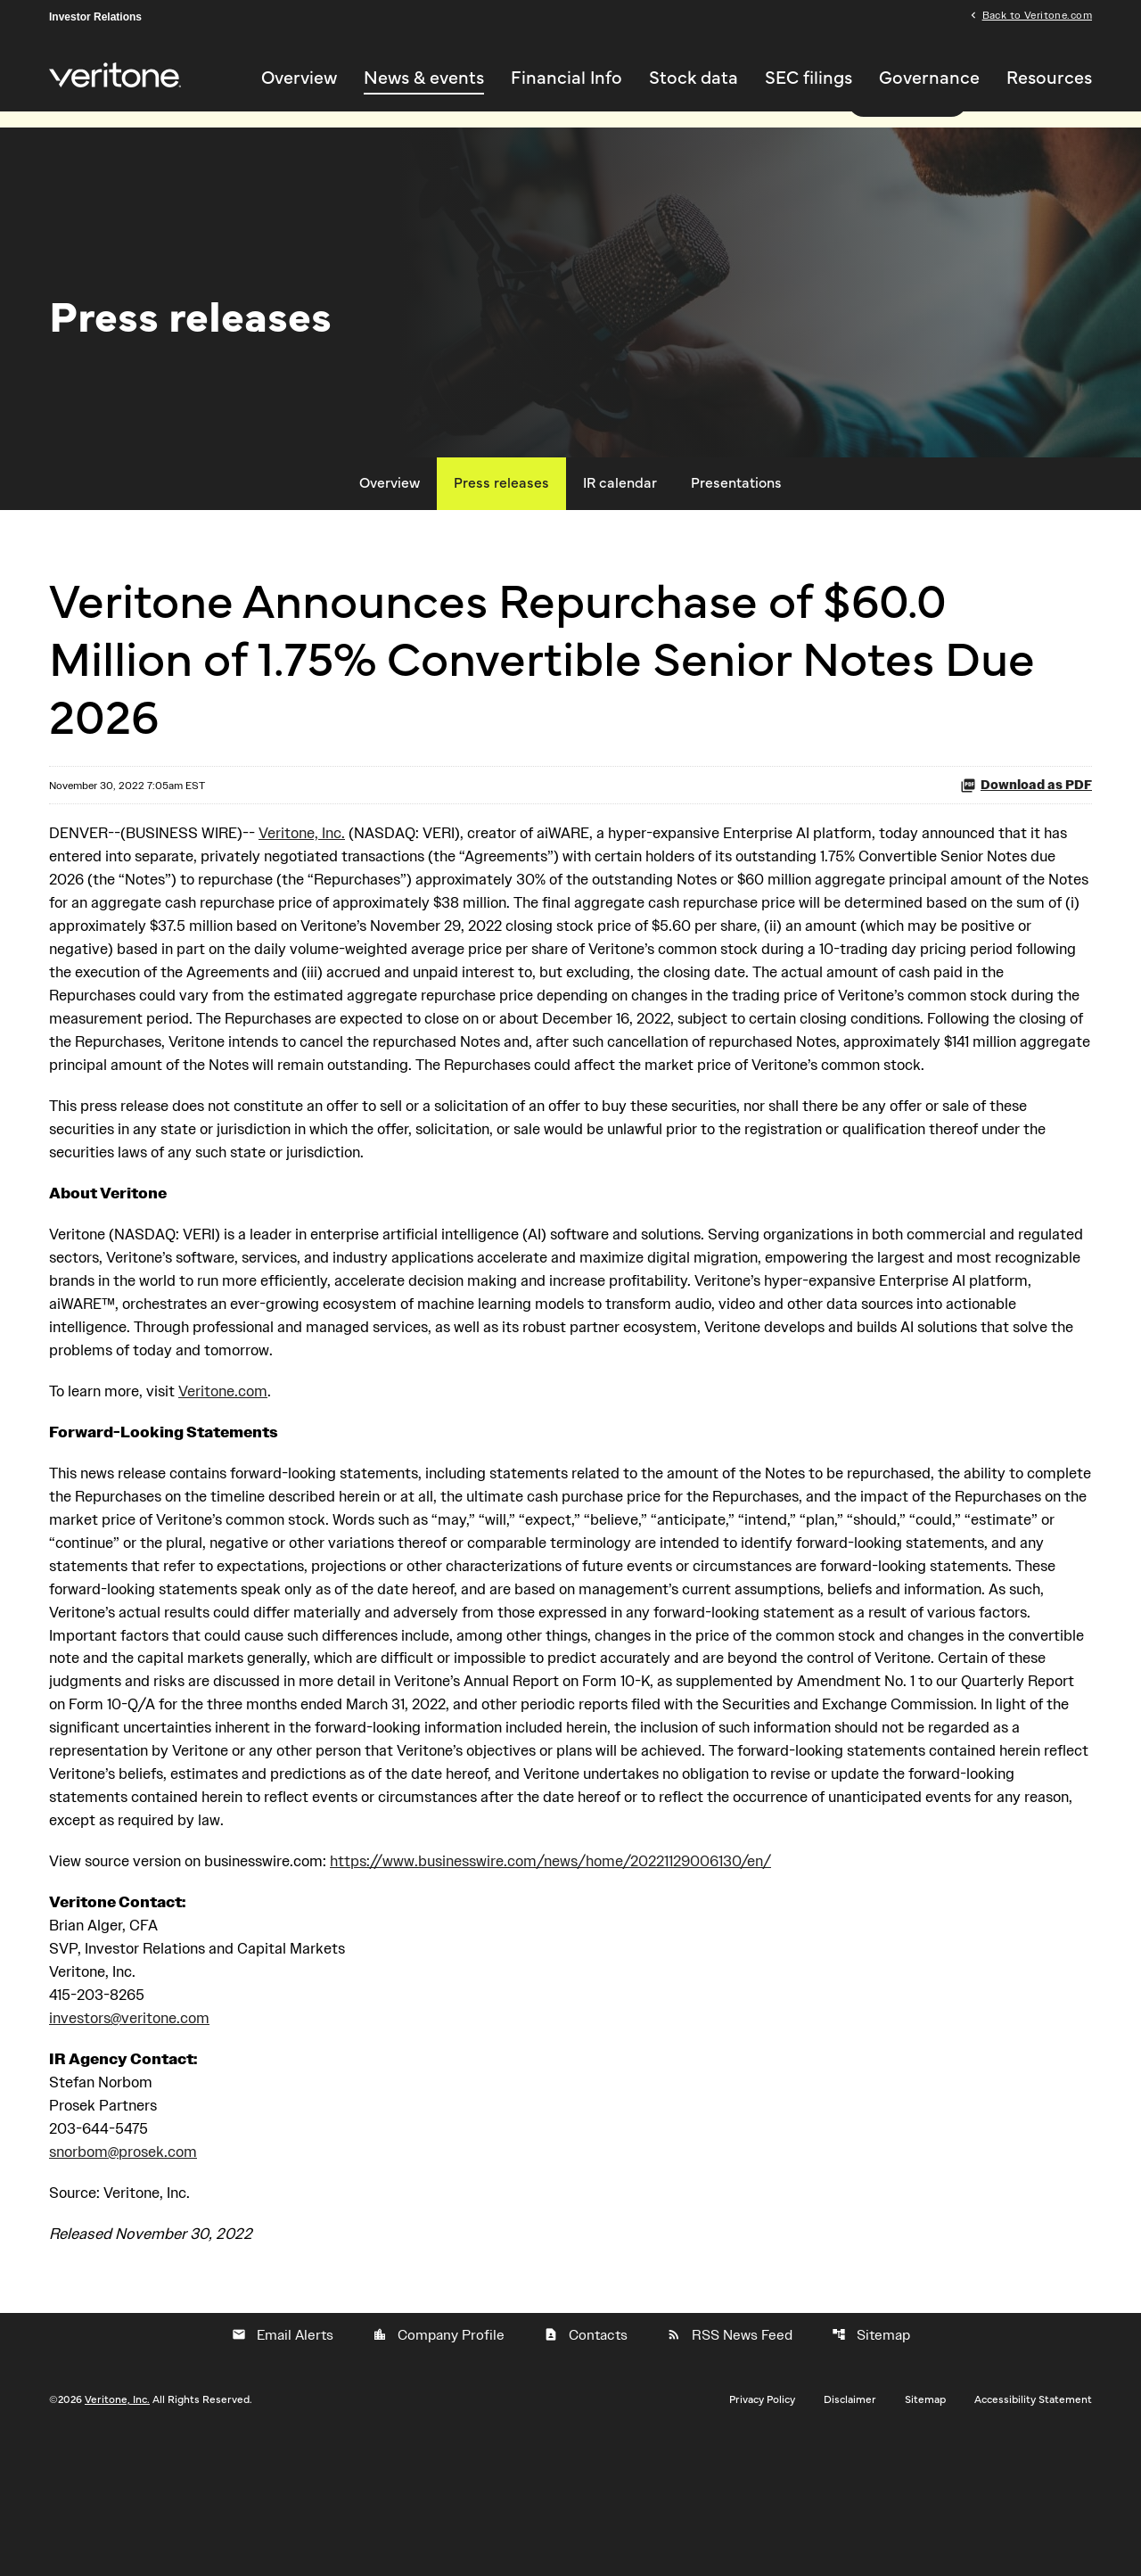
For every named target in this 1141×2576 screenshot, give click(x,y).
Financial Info (566, 79)
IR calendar (620, 522)
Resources (1049, 79)
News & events (424, 79)
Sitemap (871, 2471)
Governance (929, 79)
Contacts (586, 2471)
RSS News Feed (729, 2471)
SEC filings (808, 79)
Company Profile (439, 2471)
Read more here (907, 140)
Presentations (736, 522)
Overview (299, 79)
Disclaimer (850, 2535)
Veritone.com (233, 1474)
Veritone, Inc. (319, 873)
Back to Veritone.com (1037, 16)
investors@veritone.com (135, 2147)
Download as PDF (1026, 824)
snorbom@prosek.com (129, 2286)
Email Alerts (282, 2471)
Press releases (501, 522)
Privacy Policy (762, 2535)
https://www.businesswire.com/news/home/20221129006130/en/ (591, 1985)
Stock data (693, 79)
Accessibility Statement (1033, 2535)
